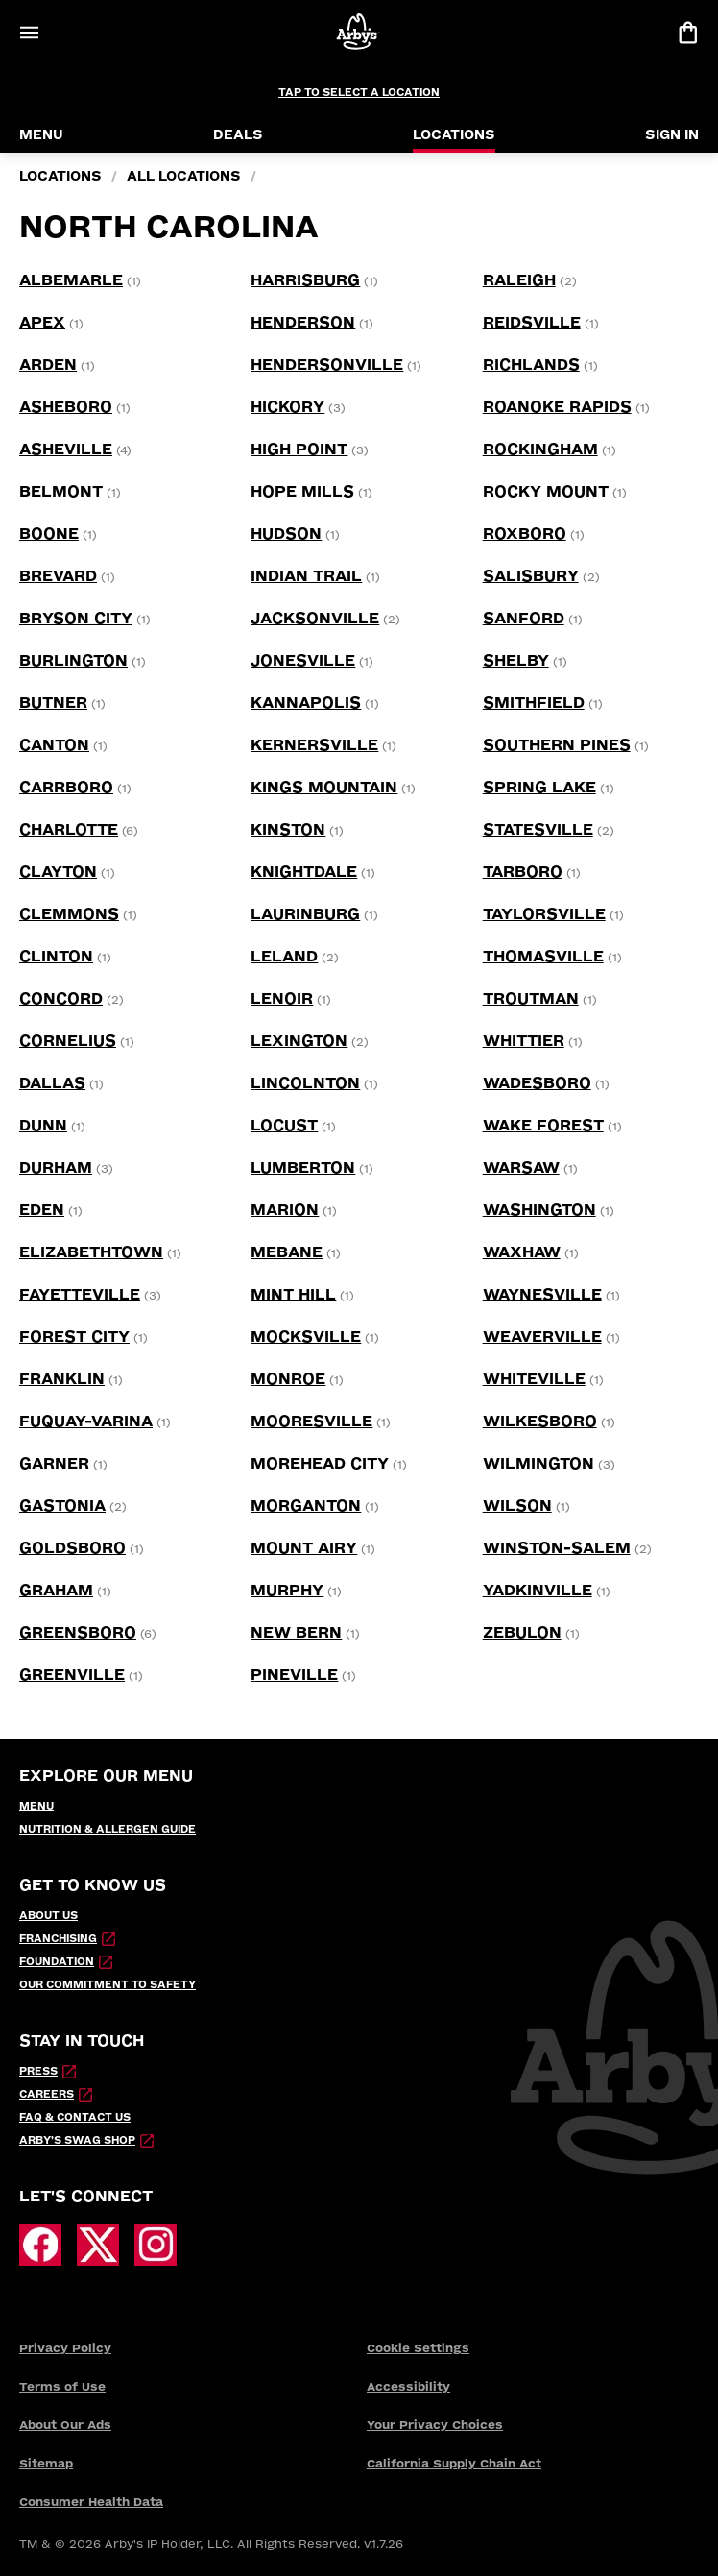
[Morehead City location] (320, 1463)
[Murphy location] (287, 1590)
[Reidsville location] (532, 322)
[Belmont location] (61, 491)
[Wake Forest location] (543, 1125)
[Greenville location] (72, 1675)
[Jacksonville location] (315, 618)
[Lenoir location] (282, 999)
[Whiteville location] (534, 1379)
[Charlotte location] (68, 829)
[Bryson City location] (75, 618)
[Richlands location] (531, 365)
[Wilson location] (517, 1506)
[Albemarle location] (71, 280)
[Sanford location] (523, 618)
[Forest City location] (74, 1337)
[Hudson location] (286, 534)
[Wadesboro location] (537, 1083)
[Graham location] (56, 1590)
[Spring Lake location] (539, 787)
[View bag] (687, 32)
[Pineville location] (294, 1675)
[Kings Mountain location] (324, 787)
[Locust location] (284, 1125)
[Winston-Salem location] (557, 1548)
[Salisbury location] (531, 576)
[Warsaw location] (521, 1168)
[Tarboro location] (522, 872)
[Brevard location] (58, 576)
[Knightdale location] (304, 872)
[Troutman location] (531, 999)
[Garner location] (54, 1463)
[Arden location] (48, 365)
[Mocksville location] (306, 1337)
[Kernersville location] (314, 745)
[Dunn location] (43, 1125)
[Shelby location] (516, 660)
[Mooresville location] (311, 1421)
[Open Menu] (28, 32)
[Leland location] (284, 956)
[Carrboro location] (66, 787)
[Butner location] (53, 703)
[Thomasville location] (543, 956)
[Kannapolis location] (306, 703)
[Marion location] (285, 1210)
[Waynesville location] (542, 1294)
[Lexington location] (299, 1041)
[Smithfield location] (534, 703)
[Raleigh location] (519, 280)
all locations (184, 176)
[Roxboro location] (524, 534)
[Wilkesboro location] (540, 1421)
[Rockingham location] (540, 449)
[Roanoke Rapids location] (557, 407)
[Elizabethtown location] (91, 1252)
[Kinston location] (288, 829)
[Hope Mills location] (302, 491)
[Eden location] (41, 1210)
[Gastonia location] (62, 1506)
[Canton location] (54, 745)
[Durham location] (55, 1168)
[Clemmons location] (69, 914)
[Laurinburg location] (305, 914)
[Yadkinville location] (537, 1590)
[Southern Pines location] (557, 745)
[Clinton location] (56, 956)
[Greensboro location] (77, 1632)
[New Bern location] (296, 1632)
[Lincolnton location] (305, 1083)
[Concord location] (61, 999)
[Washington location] (539, 1210)
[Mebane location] (287, 1252)
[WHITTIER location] (523, 1041)
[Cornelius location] (67, 1041)
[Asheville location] (65, 449)
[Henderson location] (303, 322)
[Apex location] (42, 322)
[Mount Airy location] (304, 1548)
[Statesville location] (538, 829)
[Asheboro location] (65, 407)
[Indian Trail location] (306, 576)
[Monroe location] (288, 1379)
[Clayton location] (58, 872)
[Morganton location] (306, 1506)
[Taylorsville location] (544, 914)
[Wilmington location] (538, 1463)
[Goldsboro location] (72, 1548)
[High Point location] (299, 449)
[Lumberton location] (303, 1168)
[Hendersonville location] (327, 365)
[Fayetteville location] (79, 1294)
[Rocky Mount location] (546, 491)
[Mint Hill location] (293, 1294)
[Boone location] (49, 534)
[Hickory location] (287, 407)
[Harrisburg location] (305, 280)
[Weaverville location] (542, 1337)
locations (60, 176)
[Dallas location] (52, 1083)
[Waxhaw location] (522, 1252)
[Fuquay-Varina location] (86, 1421)
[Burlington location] (73, 660)
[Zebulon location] (522, 1632)
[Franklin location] (62, 1379)
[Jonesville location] (303, 660)
